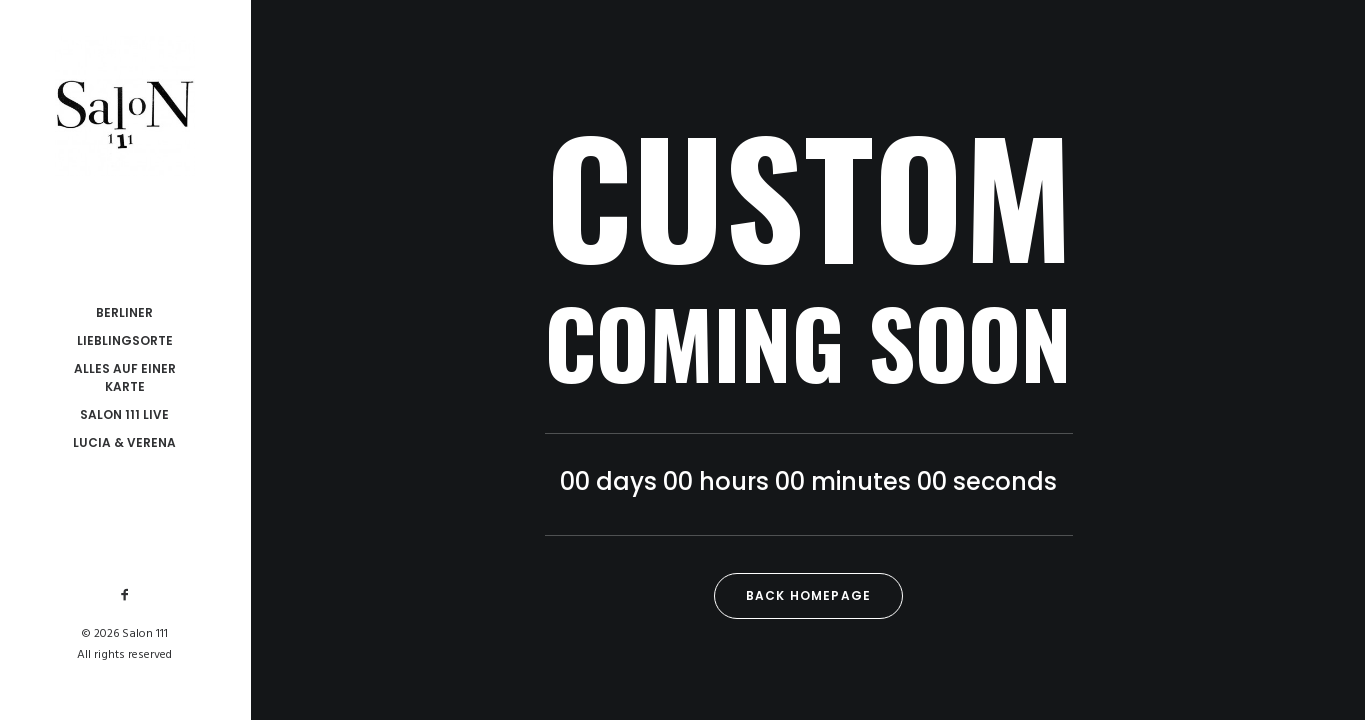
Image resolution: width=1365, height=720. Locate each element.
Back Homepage (809, 595)
